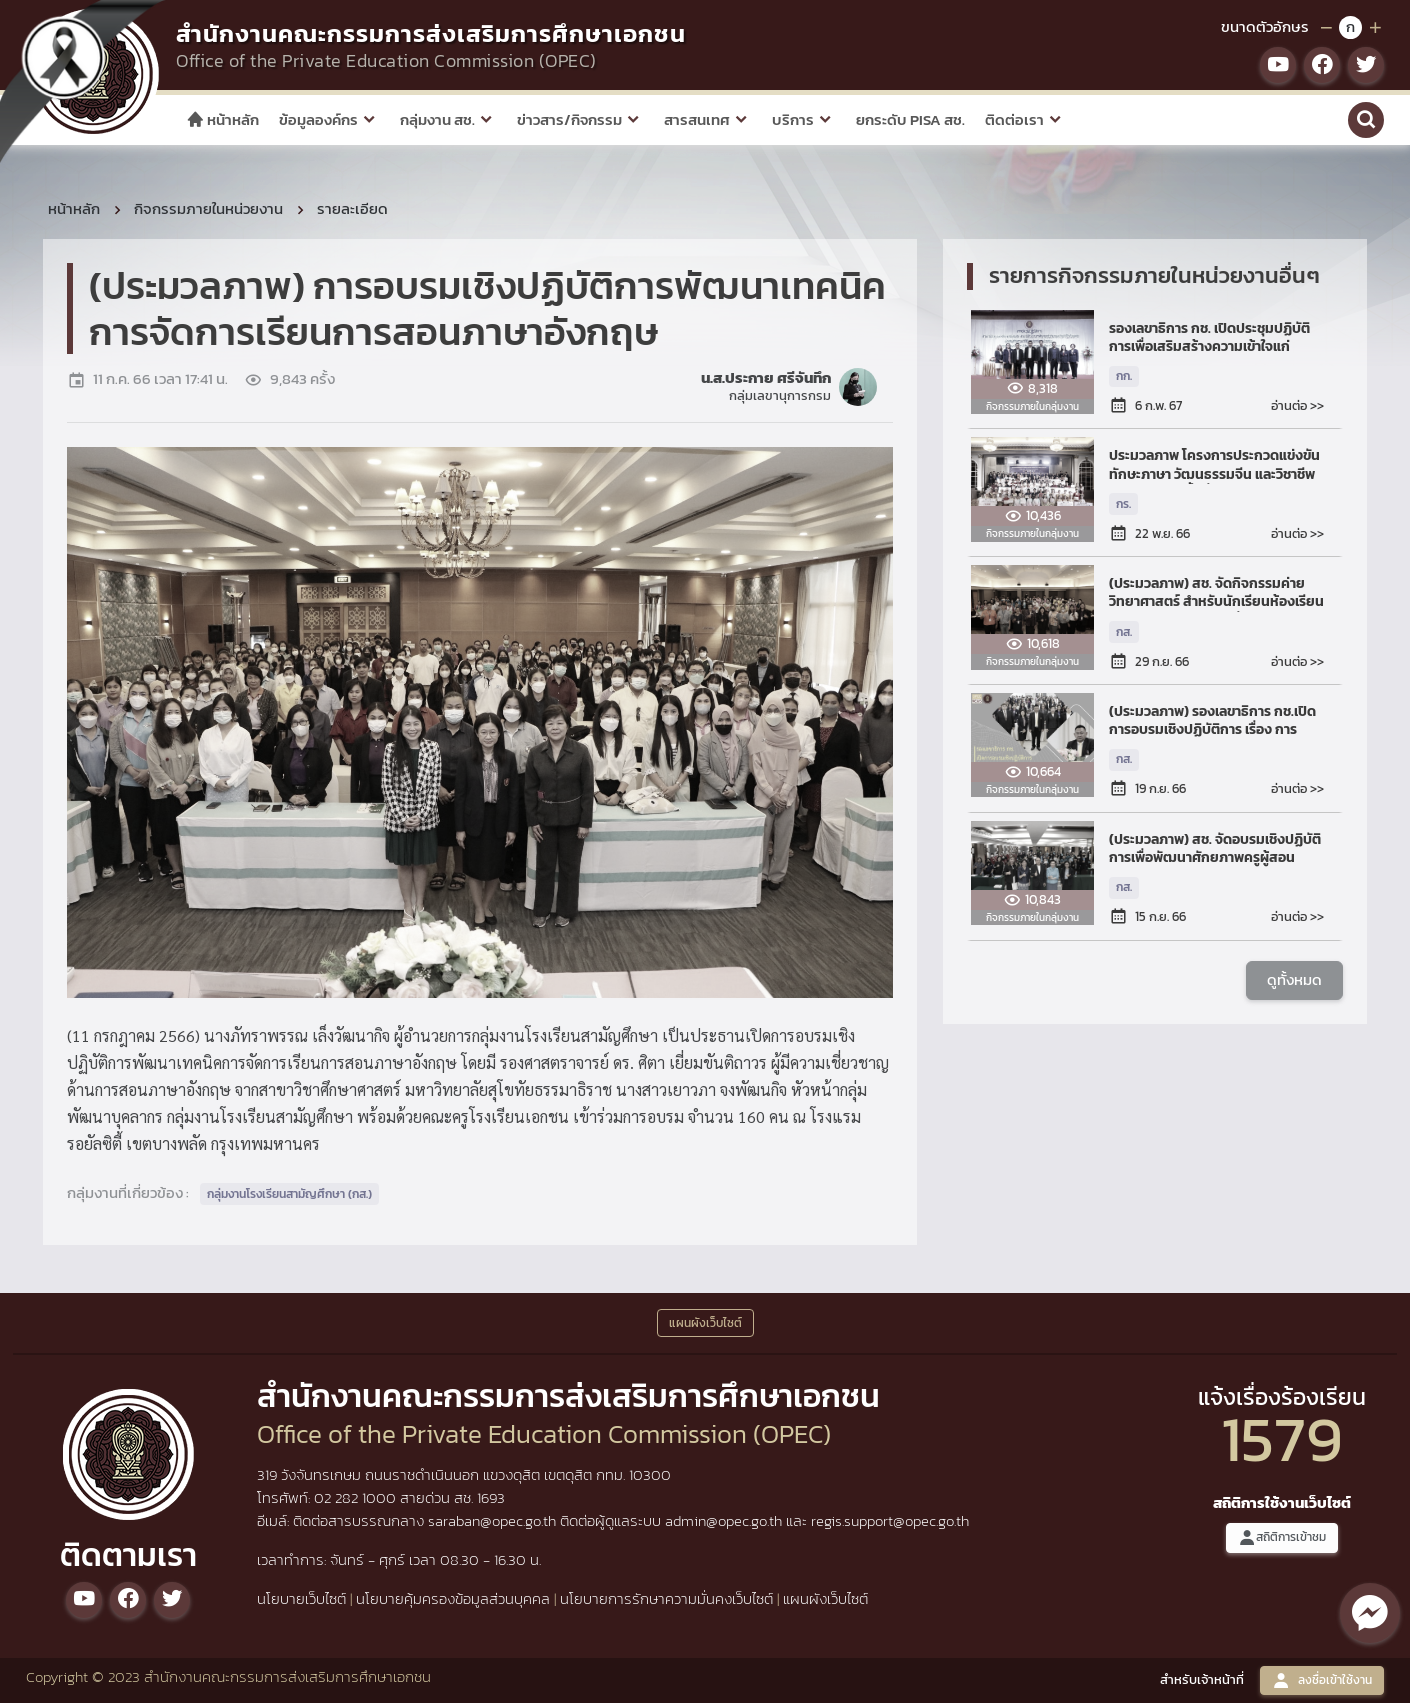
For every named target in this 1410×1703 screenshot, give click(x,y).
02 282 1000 (357, 1497)
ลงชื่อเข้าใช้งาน (1322, 1680)
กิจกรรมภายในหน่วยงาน (208, 208)
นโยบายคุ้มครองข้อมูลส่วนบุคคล (453, 1598)
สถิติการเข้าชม (1282, 1537)
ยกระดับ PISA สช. (910, 119)
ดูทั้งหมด (1294, 979)
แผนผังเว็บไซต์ (825, 1598)
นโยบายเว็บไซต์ (301, 1598)
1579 (1282, 1438)
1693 (491, 1497)
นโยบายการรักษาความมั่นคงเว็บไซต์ (666, 1598)
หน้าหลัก (222, 119)
